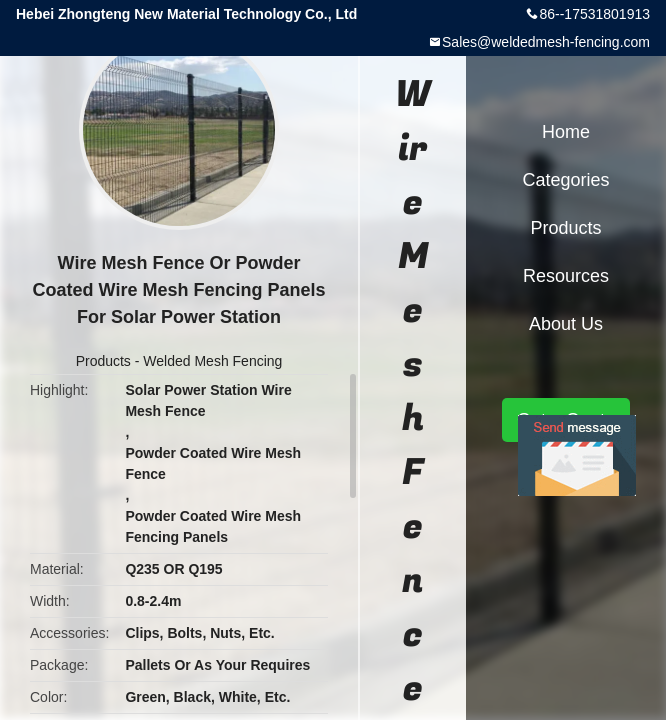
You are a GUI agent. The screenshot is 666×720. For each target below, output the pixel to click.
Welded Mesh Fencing (212, 361)
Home (566, 132)
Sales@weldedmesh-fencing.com (546, 42)
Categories (565, 180)
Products (103, 361)
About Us (566, 324)
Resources (566, 276)
